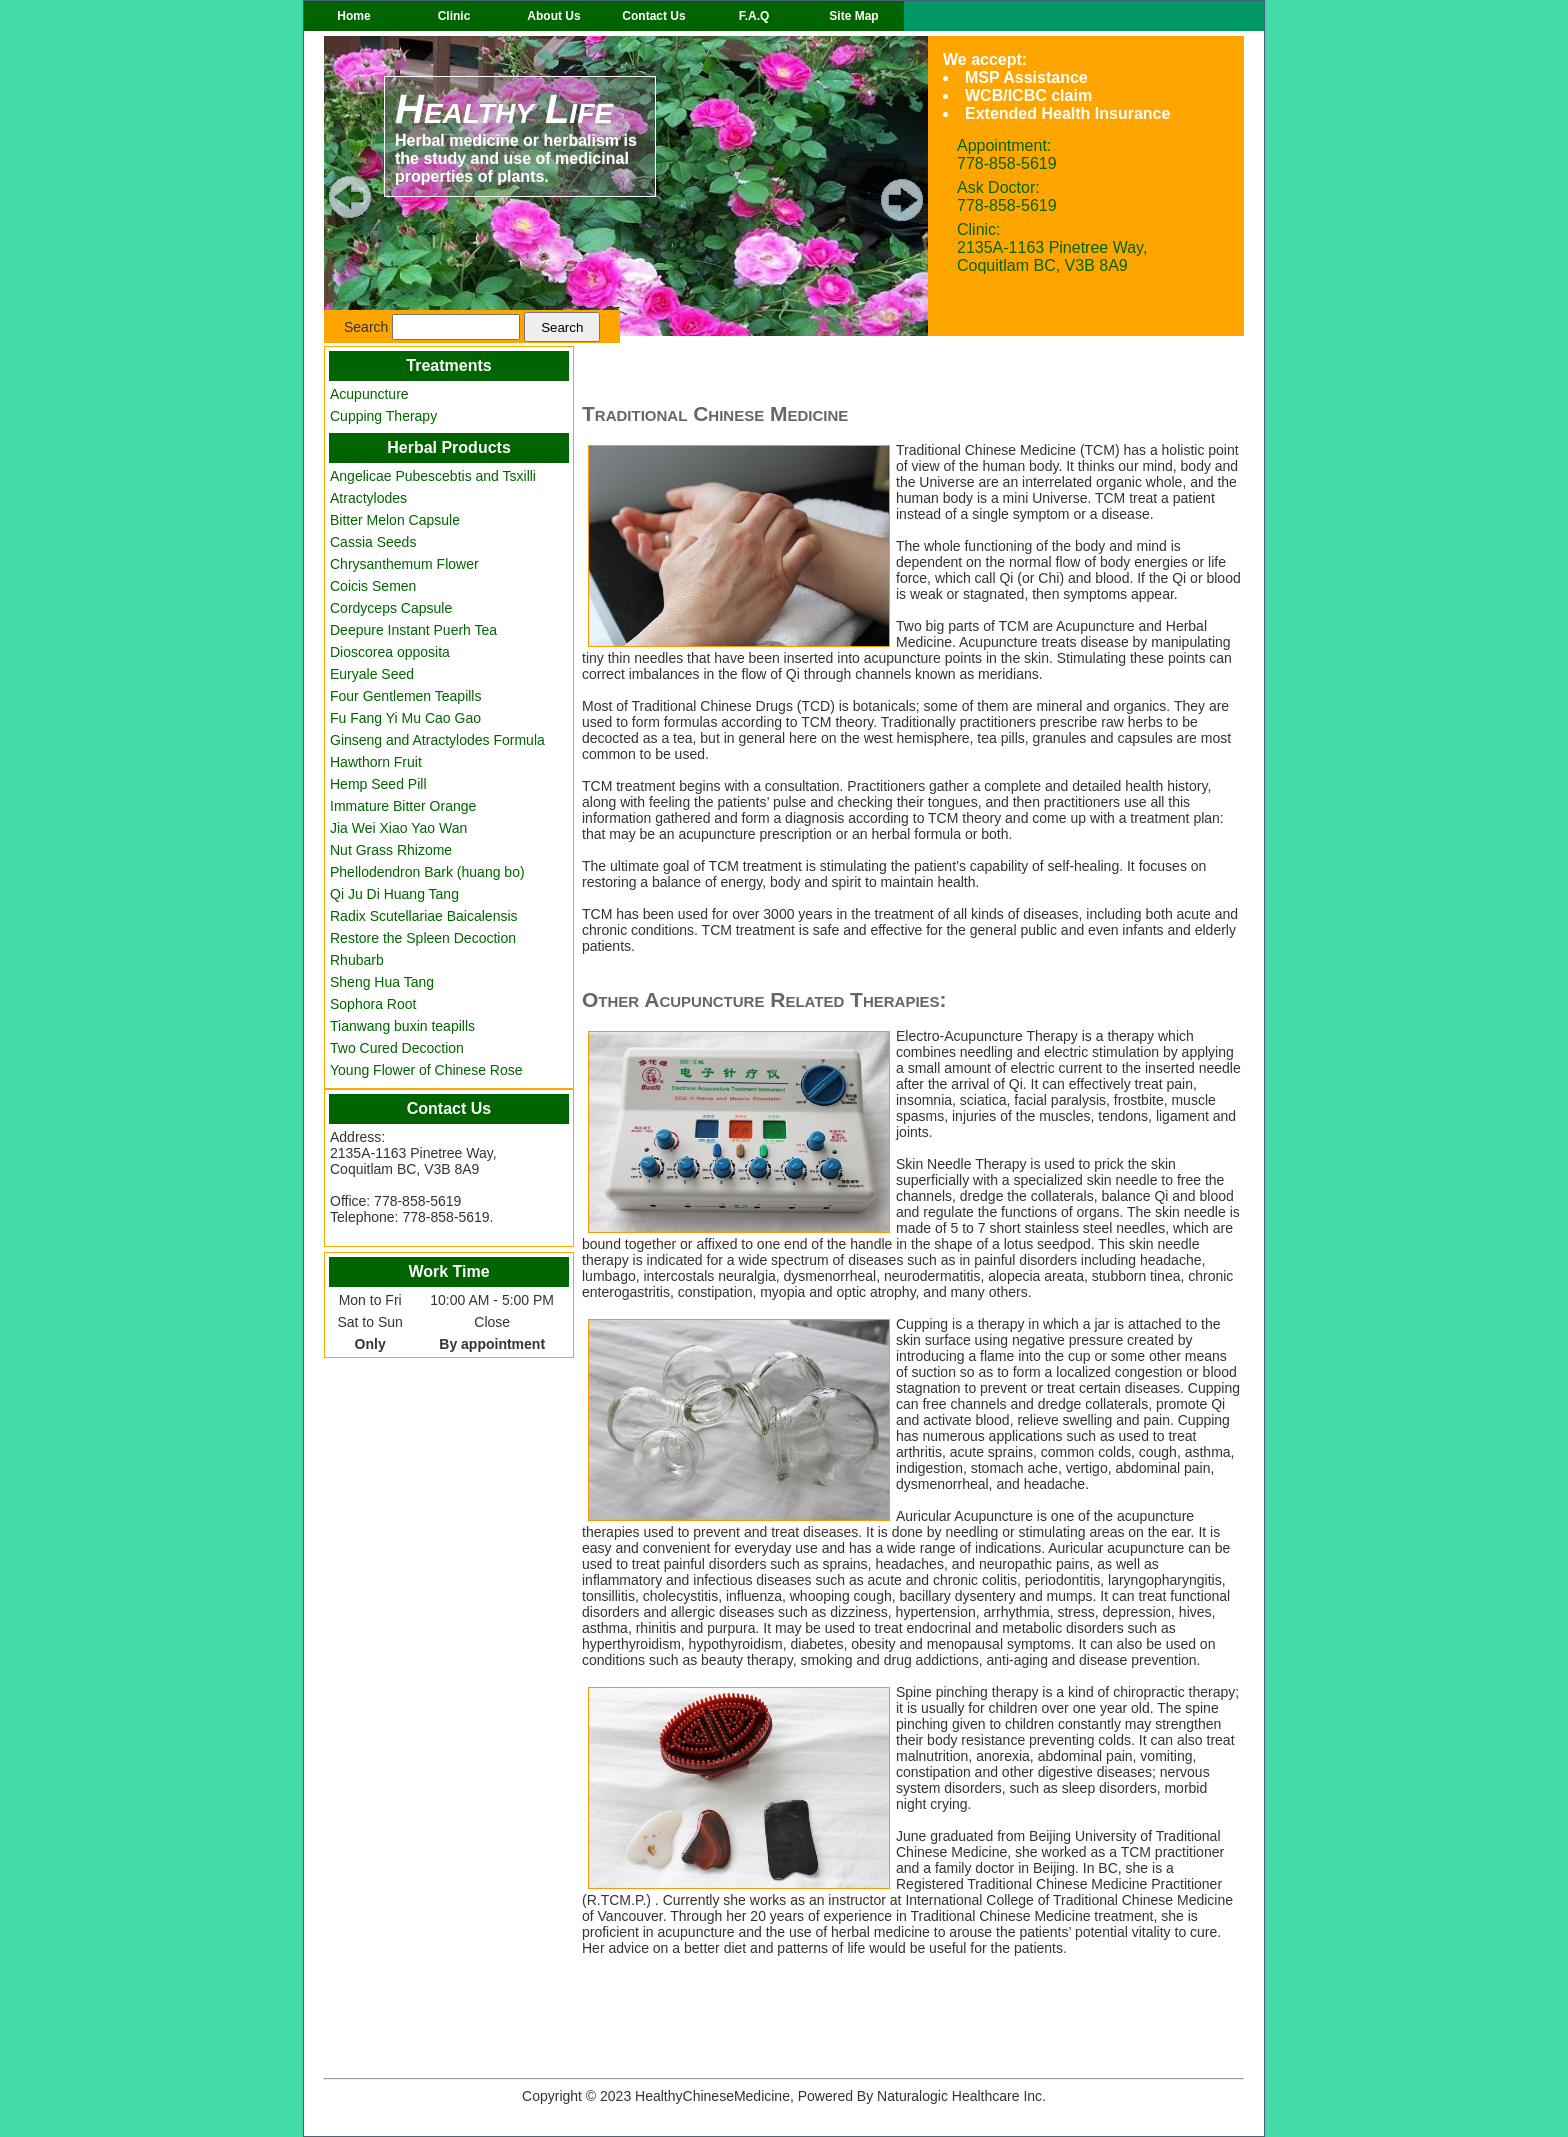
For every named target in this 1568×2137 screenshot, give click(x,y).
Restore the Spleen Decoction (423, 938)
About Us (553, 16)
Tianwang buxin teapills (402, 1026)
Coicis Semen (373, 586)
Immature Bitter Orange (403, 806)
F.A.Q (754, 16)
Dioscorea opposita (390, 652)
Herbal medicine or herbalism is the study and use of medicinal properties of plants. (520, 136)
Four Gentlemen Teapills (405, 696)
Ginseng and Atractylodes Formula (437, 740)
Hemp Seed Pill (378, 784)
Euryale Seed (372, 674)
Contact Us (653, 16)
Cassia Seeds (373, 542)
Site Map (853, 16)
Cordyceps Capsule (391, 608)
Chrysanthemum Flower (404, 564)
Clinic (454, 16)
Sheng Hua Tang (382, 982)
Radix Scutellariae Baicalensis (424, 916)
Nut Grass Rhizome (391, 850)
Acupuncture (369, 394)
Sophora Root (373, 1004)
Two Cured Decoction (397, 1048)
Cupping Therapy (383, 416)
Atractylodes (368, 498)
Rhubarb (357, 960)
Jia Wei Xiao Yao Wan (398, 828)
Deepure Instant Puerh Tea (413, 630)
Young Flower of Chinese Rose (426, 1070)
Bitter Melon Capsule (395, 520)
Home (353, 16)
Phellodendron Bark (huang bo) (427, 872)
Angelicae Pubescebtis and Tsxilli (433, 476)
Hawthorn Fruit (376, 762)
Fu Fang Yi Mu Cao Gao (405, 718)
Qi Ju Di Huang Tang (394, 894)
